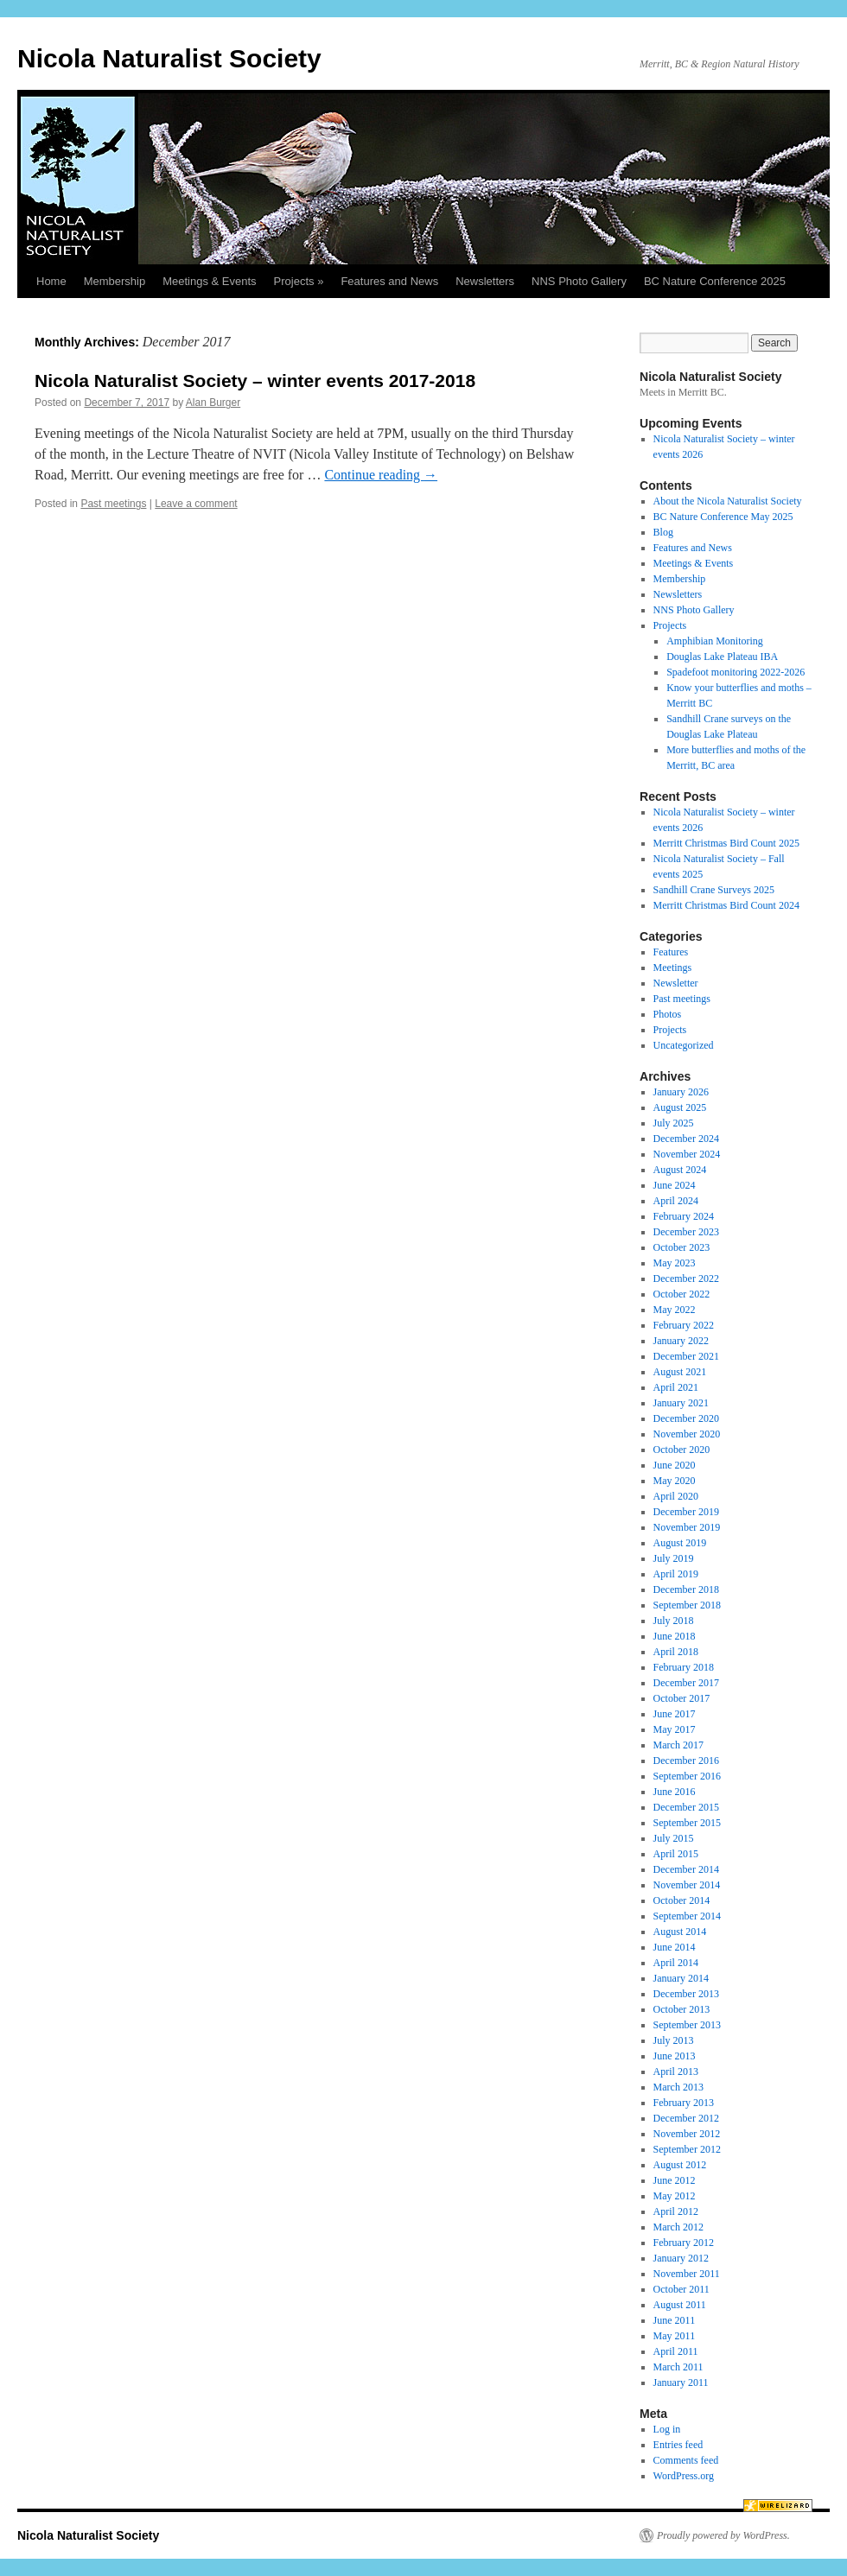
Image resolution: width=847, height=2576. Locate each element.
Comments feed (686, 2460)
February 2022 (683, 1325)
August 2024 (680, 1170)
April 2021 (675, 1387)
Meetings (672, 967)
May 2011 (674, 2336)
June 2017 (674, 1714)
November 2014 (687, 1885)
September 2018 (687, 1605)
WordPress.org (683, 2476)
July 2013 (673, 2040)
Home (51, 281)
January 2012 (681, 2258)
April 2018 (675, 1652)
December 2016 (686, 1760)
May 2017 (674, 1729)
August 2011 (679, 2305)
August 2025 (680, 1107)
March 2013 (678, 2087)
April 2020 (675, 1496)
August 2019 (680, 1543)
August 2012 (680, 2165)
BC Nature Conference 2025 (715, 281)
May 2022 (674, 1310)
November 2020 (687, 1434)
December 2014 (686, 1869)
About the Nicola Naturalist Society (727, 501)
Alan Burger (213, 403)
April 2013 (675, 2071)
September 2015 (687, 1823)
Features (671, 952)
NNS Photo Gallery (579, 281)
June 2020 (674, 1465)
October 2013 (681, 2009)
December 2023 (686, 1232)
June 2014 (674, 1947)
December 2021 (686, 1356)
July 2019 (673, 1558)
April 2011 (675, 2351)
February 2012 (683, 2243)
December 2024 (686, 1139)
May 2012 (674, 2196)
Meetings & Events (209, 281)
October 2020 (681, 1449)
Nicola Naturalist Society (169, 58)
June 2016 (674, 1792)
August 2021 (680, 1372)
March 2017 (678, 1745)
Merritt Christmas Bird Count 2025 (726, 843)
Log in (667, 2429)
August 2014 (680, 1932)
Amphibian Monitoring (714, 641)
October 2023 (681, 1247)
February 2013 (683, 2103)
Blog (663, 532)
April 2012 (675, 2211)
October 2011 (681, 2289)
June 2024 (674, 1185)
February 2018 (683, 1667)
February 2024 (683, 1216)
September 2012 (687, 2149)
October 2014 (681, 1900)
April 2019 (675, 1574)
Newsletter (675, 983)
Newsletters (484, 281)
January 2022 (681, 1341)
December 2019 (686, 1512)
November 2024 (687, 1154)
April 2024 (675, 1201)
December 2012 (686, 2118)
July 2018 (673, 1621)
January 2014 (681, 1978)
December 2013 (686, 1994)
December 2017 (686, 1683)
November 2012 (687, 2134)
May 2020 (674, 1481)
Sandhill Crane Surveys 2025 (713, 890)
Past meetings (113, 504)
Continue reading (380, 474)
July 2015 (673, 1838)
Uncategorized (683, 1045)
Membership (115, 281)
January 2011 (681, 2382)
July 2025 (673, 1123)
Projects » (299, 281)
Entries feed (678, 2445)
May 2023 (674, 1263)
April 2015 (675, 1854)
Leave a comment (196, 504)
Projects (670, 625)
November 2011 (686, 2274)
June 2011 (674, 2320)
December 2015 (686, 1807)
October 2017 (681, 1698)
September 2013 (687, 2025)
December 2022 (686, 1278)
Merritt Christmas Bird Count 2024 (726, 905)
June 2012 (674, 2180)
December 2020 (686, 1418)
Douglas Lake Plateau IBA (722, 656)
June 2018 (674, 1636)
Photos (667, 1014)
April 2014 (675, 1963)
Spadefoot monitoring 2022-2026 (735, 672)
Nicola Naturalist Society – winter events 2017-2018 (255, 380)
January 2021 (681, 1403)
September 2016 (687, 1776)
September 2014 (687, 1916)
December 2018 (686, 1589)
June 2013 (674, 2056)
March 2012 (678, 2227)
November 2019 (687, 1527)
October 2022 (681, 1294)
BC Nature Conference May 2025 (723, 517)
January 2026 (681, 1092)
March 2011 (678, 2367)
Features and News (389, 281)
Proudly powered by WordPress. (723, 2535)
